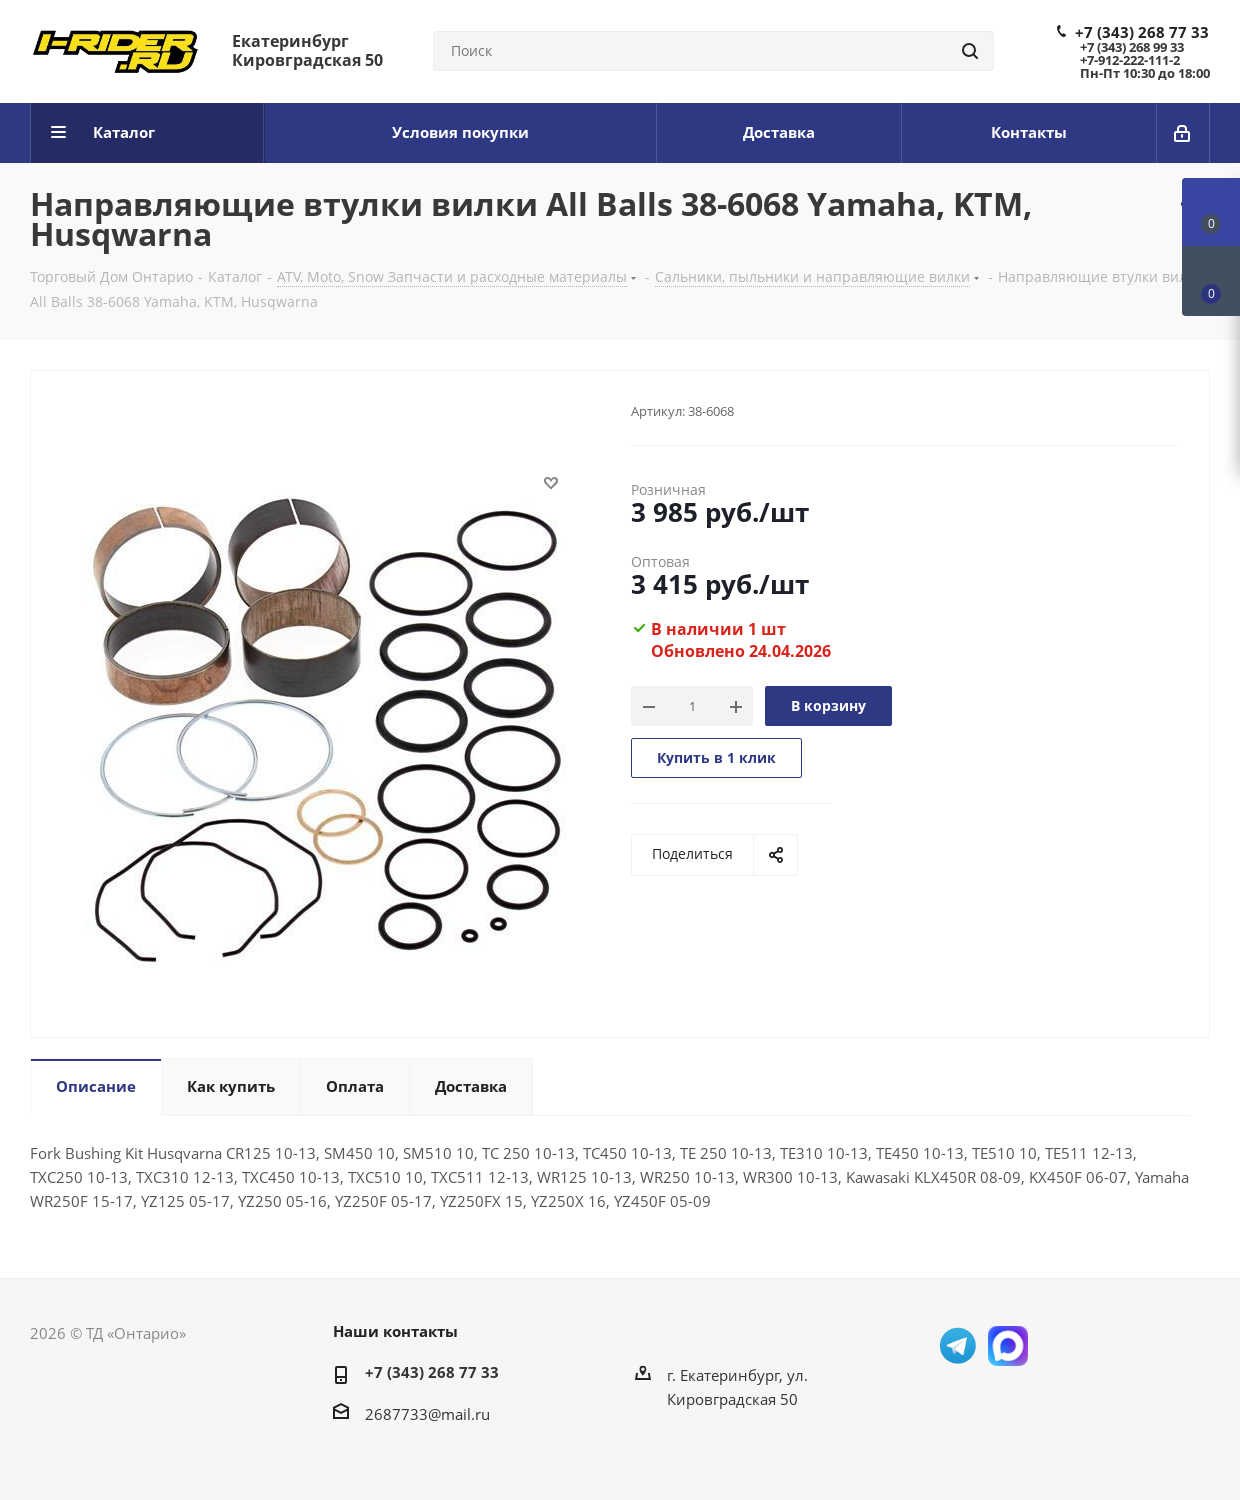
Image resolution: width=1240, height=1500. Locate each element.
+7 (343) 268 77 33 (1142, 32)
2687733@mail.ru (427, 1414)
